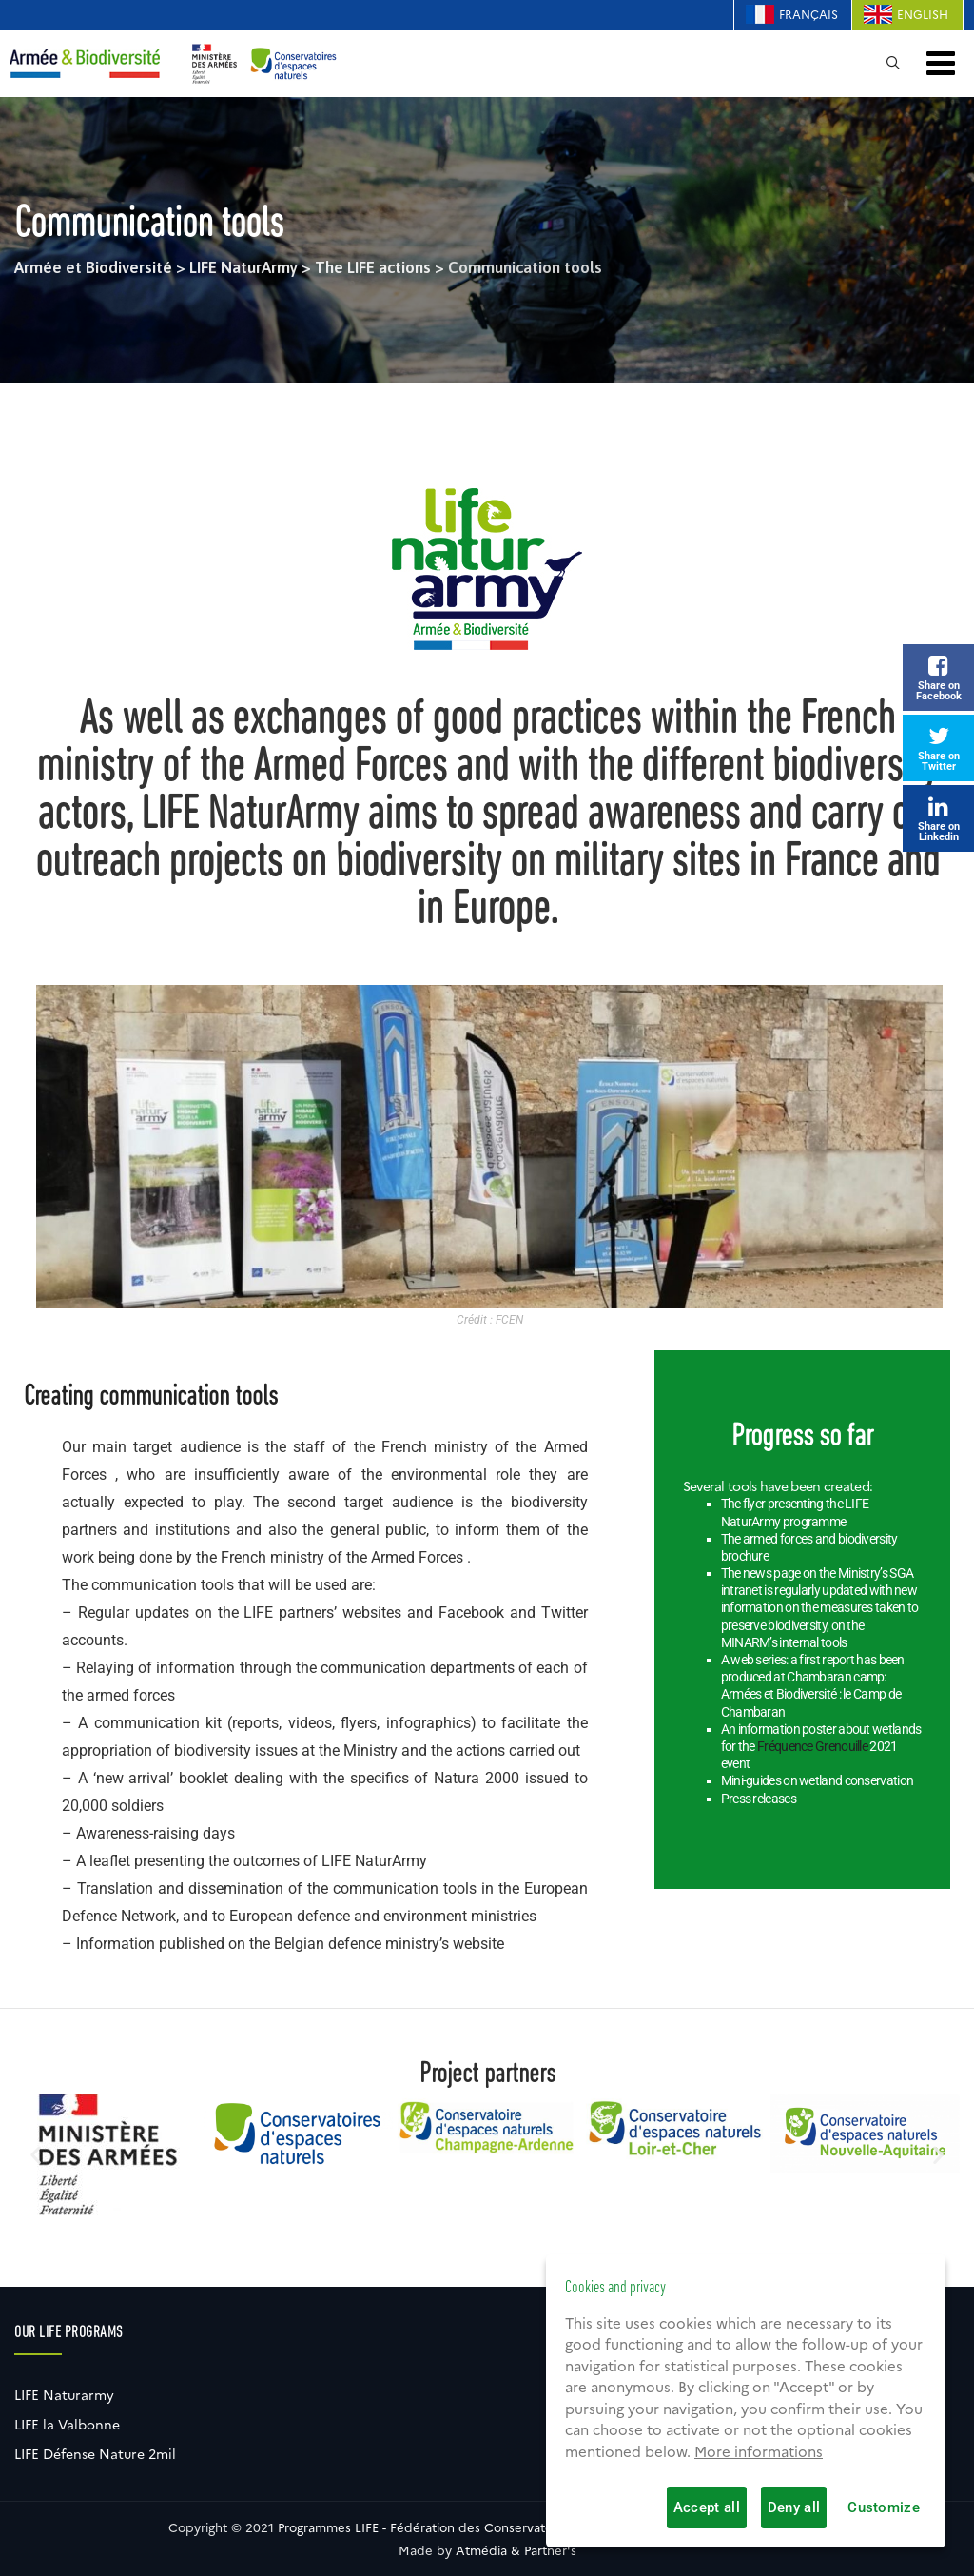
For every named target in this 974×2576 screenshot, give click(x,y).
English (922, 15)
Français (808, 15)
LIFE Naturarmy (64, 2395)
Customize (883, 2507)
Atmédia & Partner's (516, 2550)
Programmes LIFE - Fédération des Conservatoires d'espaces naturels (484, 2527)
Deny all (794, 2507)
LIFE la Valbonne (67, 2424)
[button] (36, 2155)
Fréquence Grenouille (812, 1746)
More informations (758, 2452)
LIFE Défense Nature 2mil (95, 2454)
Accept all (706, 2507)
